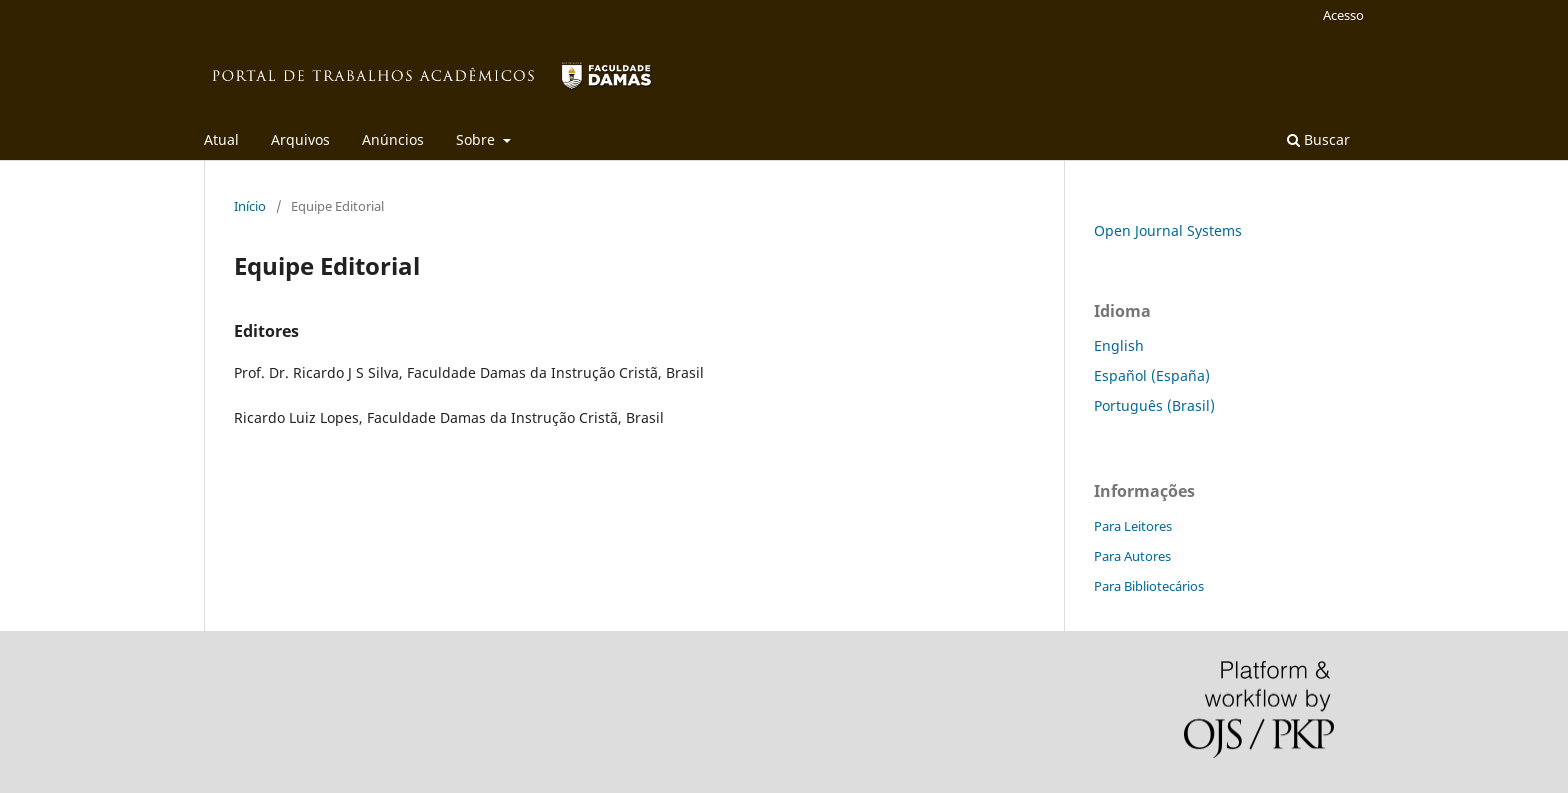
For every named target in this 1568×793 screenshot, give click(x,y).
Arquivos (300, 139)
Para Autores (1132, 556)
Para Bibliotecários (1149, 586)
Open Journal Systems (1168, 230)
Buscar (1318, 139)
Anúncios (393, 139)
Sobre (477, 139)
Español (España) (1152, 375)
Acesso (1343, 15)
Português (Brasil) (1154, 405)
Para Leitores (1133, 526)
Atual (221, 139)
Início (250, 206)
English (1119, 345)
